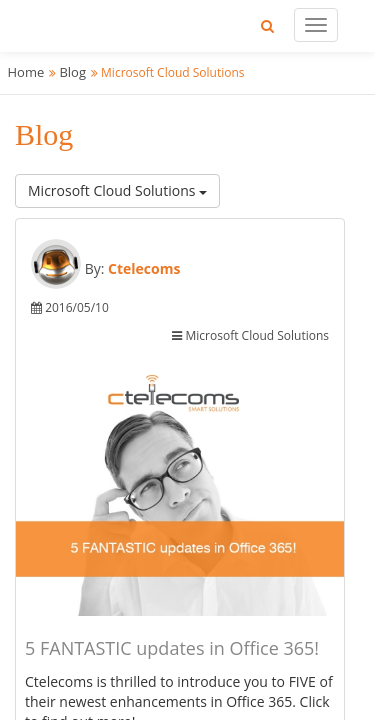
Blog (72, 72)
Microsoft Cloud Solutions (117, 190)
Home (26, 72)
